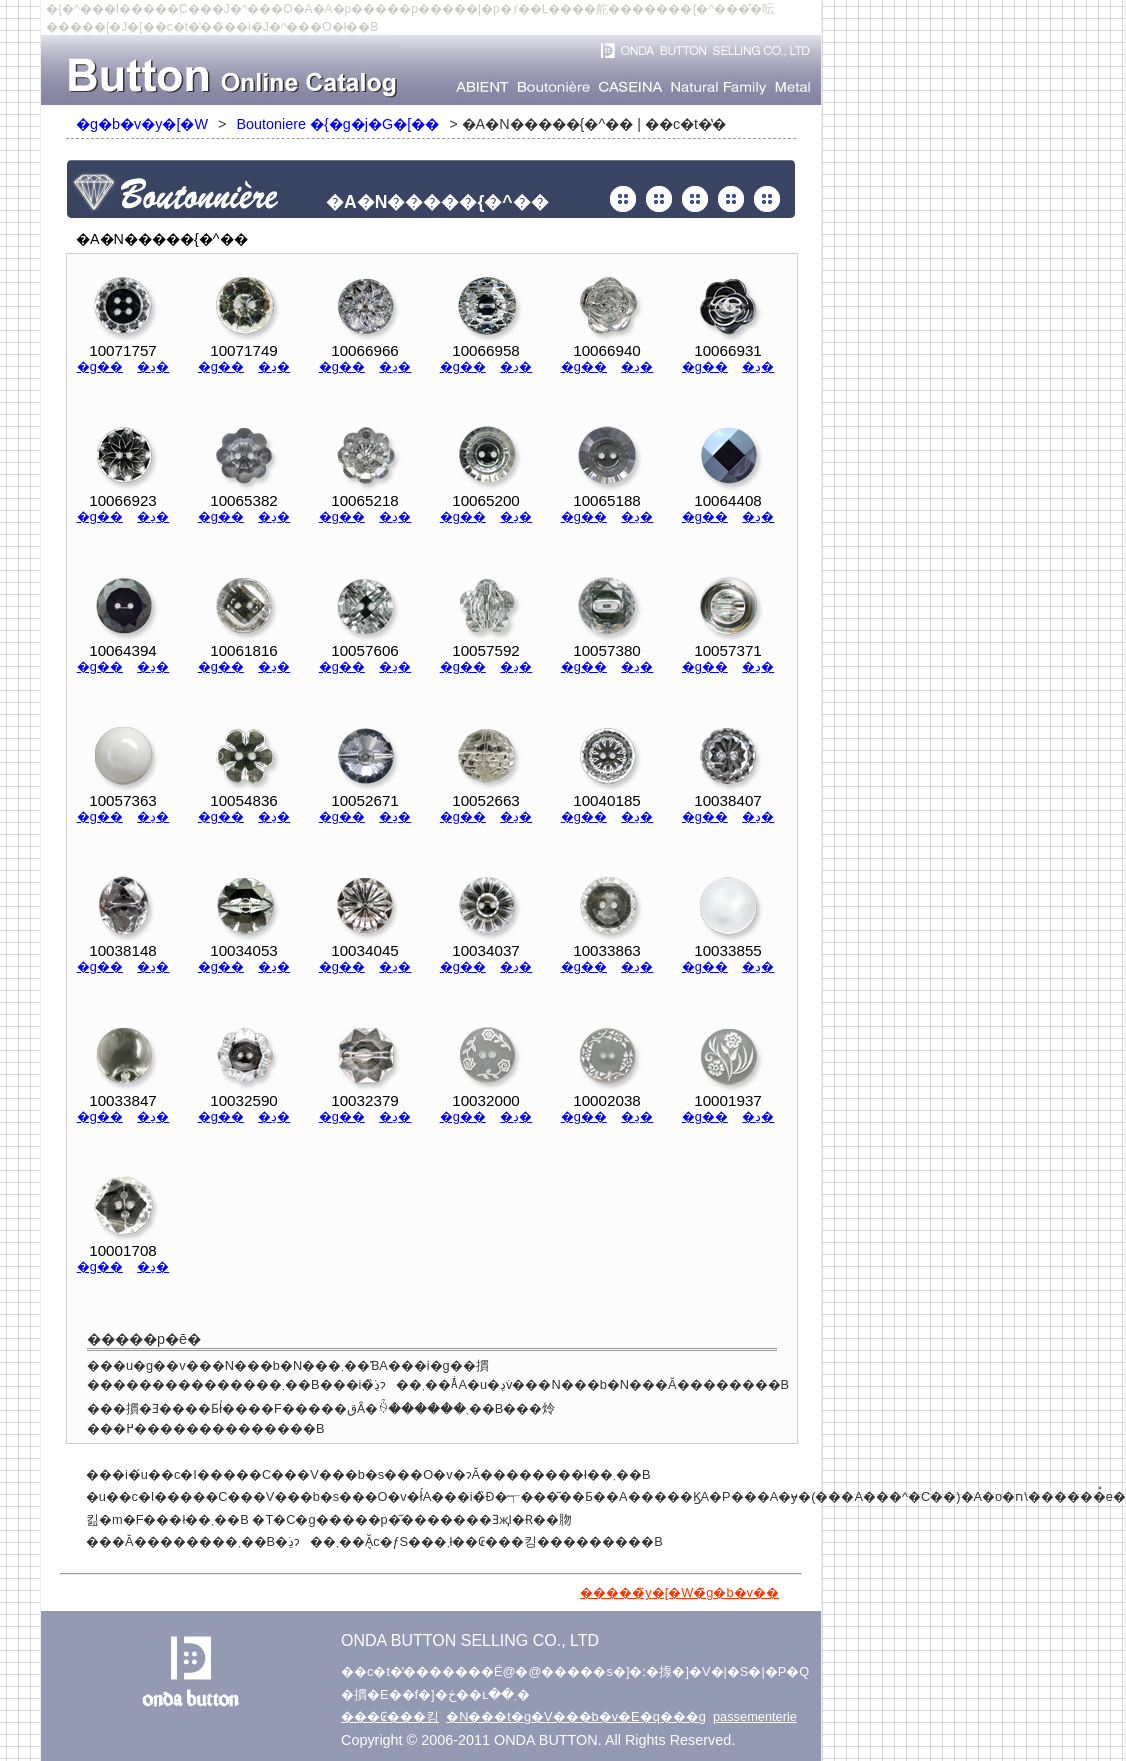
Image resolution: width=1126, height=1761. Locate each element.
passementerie (755, 1716)
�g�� (100, 366)
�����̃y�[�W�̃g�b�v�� (679, 1592)
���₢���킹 (390, 1716)
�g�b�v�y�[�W (142, 124)
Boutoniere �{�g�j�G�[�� (337, 124)
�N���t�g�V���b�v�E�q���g (576, 1716)
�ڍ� (153, 366)
